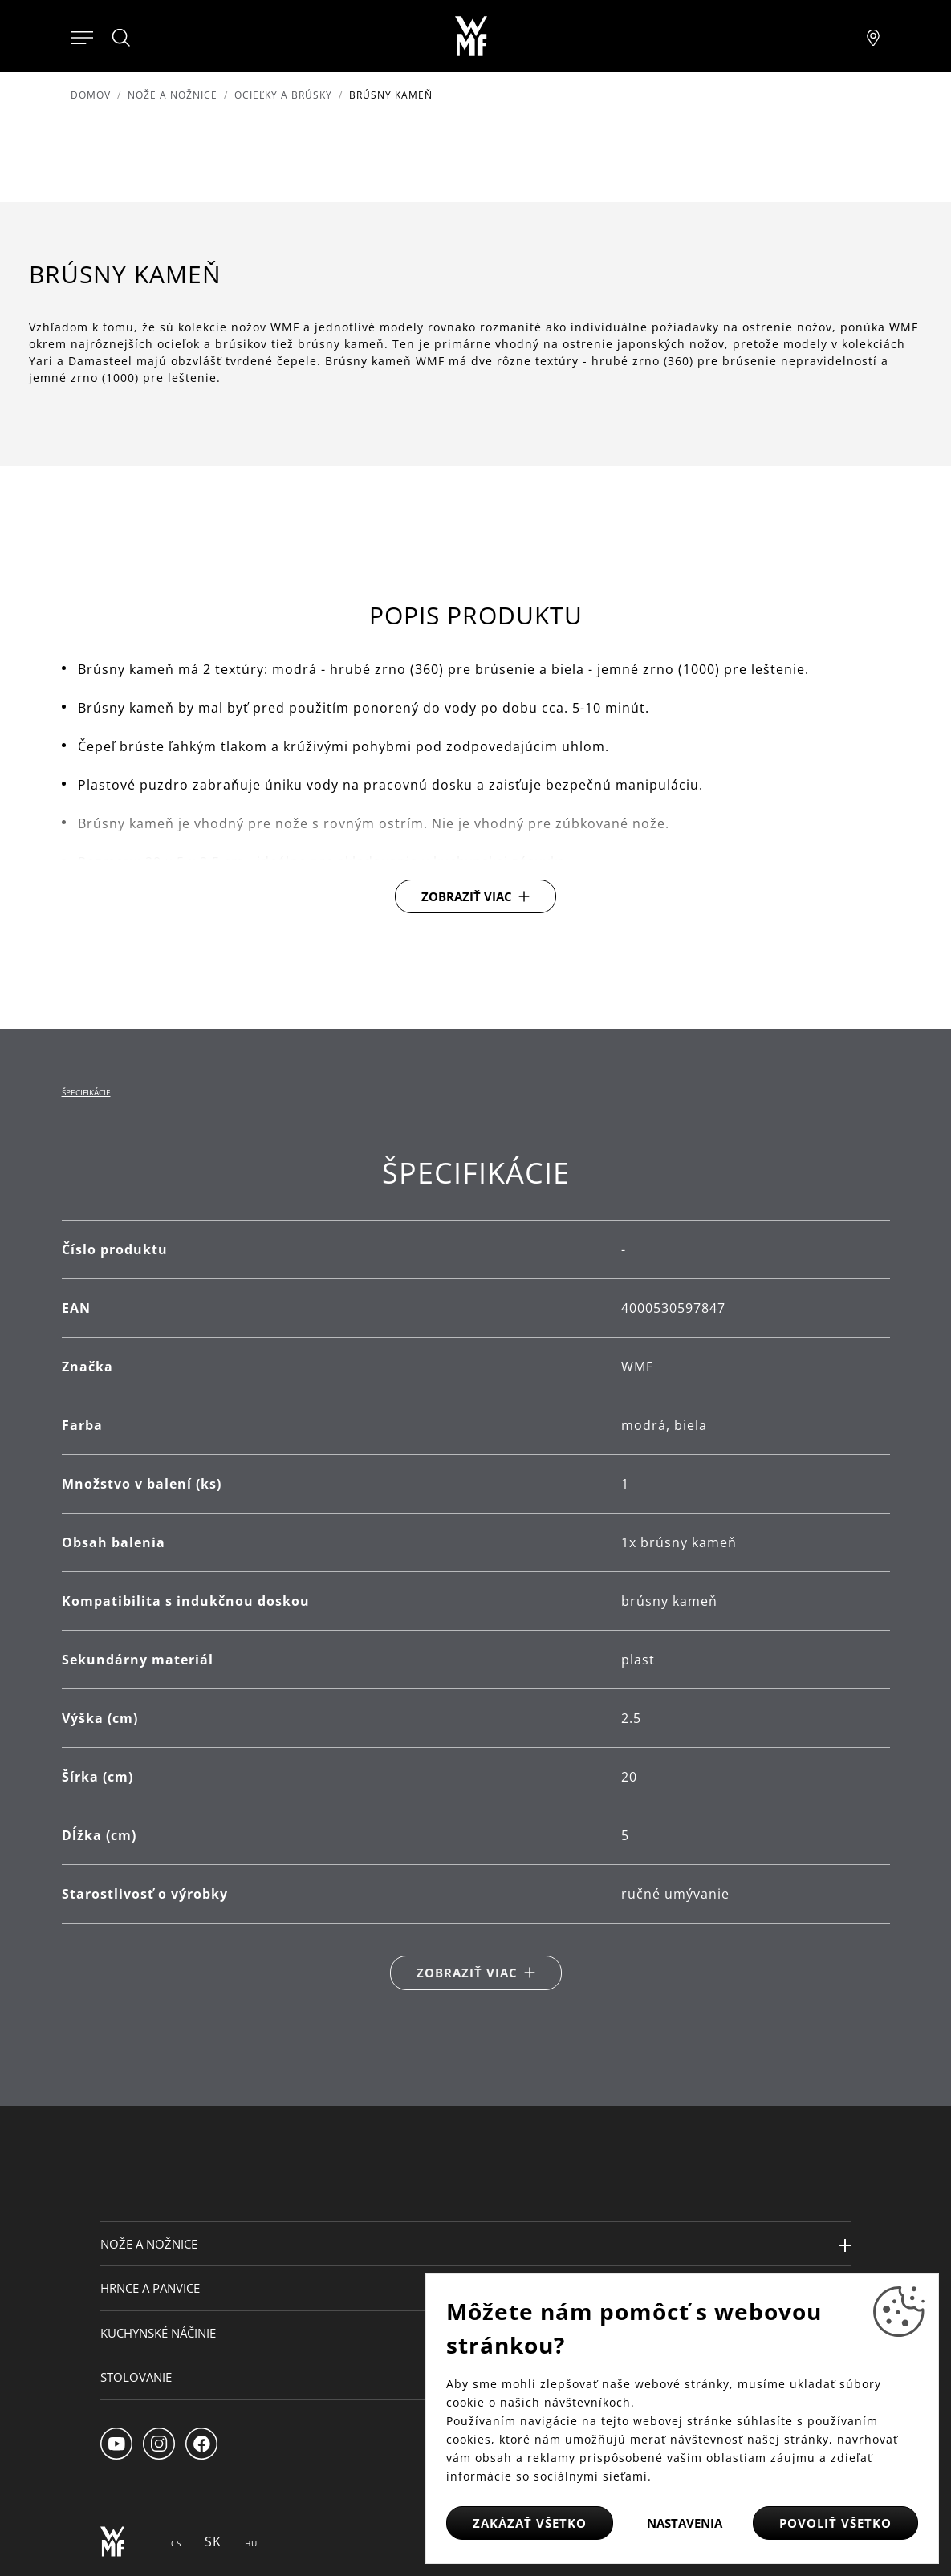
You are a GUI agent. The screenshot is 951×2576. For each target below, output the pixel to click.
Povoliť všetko (835, 2523)
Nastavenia (684, 2523)
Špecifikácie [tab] (86, 1092)
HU (251, 2543)
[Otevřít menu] (82, 36)
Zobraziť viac (466, 896)
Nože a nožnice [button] (148, 2244)
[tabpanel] (476, 1572)
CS (176, 2543)
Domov (91, 95)
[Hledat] (122, 38)
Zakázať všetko (530, 2523)
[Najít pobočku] (873, 36)
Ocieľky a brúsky (283, 95)
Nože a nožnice (172, 95)
